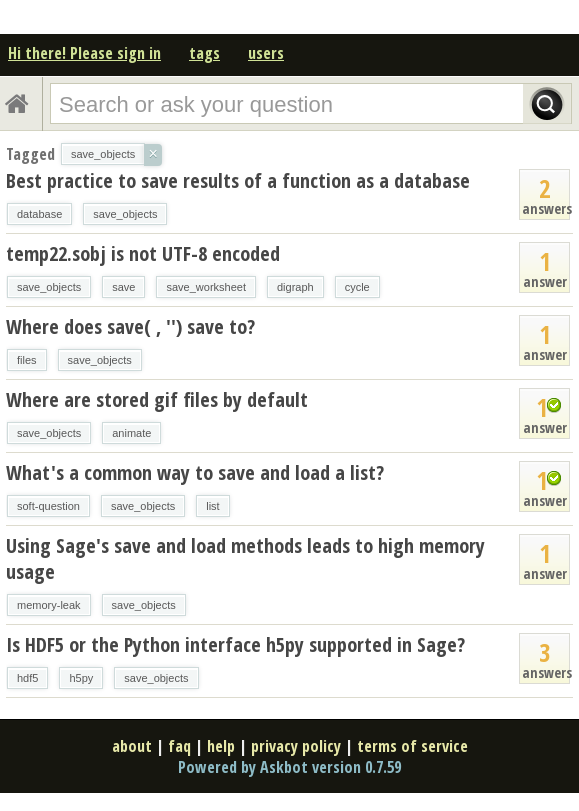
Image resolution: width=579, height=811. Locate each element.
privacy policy (296, 746)
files (27, 360)
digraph (295, 287)
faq (179, 746)
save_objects (125, 214)
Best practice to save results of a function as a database (238, 180)
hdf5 (27, 678)
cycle (357, 287)
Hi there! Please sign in (84, 53)
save (123, 287)
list (212, 506)
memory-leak (49, 605)
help (221, 746)
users (266, 53)
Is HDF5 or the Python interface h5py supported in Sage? (235, 644)
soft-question (48, 506)
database (39, 214)
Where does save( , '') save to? (130, 326)
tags (204, 53)
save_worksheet (206, 287)
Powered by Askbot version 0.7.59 (289, 767)
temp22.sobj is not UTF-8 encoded (143, 253)
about (132, 746)
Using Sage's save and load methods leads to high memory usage (245, 558)
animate (131, 433)
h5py (81, 678)
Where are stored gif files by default (157, 399)
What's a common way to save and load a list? (195, 472)
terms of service (412, 746)
